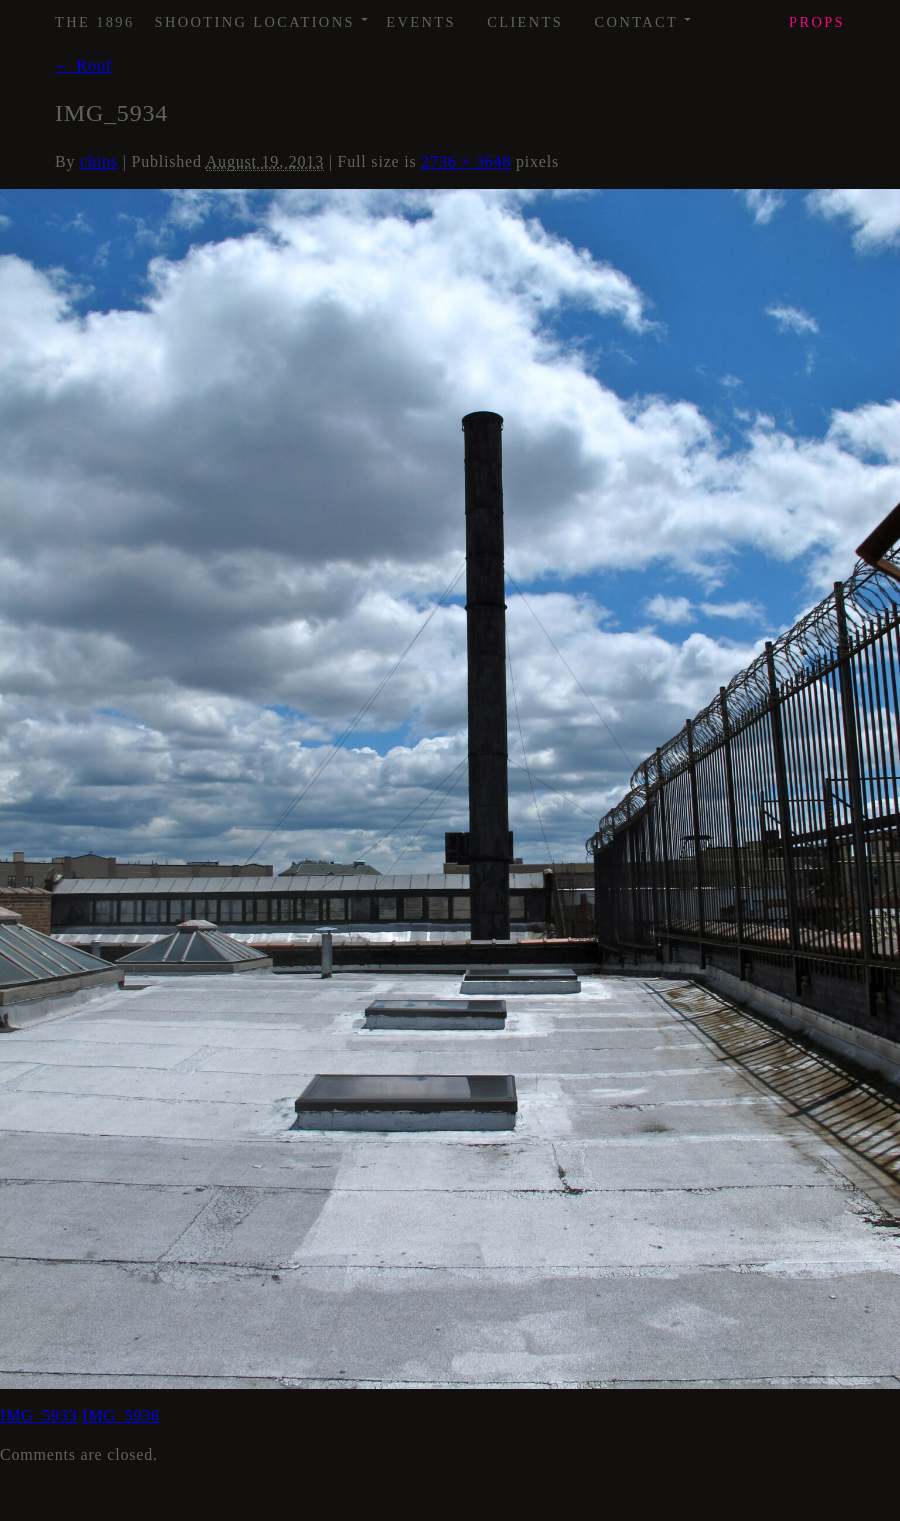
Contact (644, 15)
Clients (525, 22)
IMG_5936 (121, 1415)
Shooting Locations (262, 15)
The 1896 (95, 22)
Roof (83, 65)
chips (99, 161)
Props (817, 22)
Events (421, 22)
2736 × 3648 (466, 161)
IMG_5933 (39, 1415)
